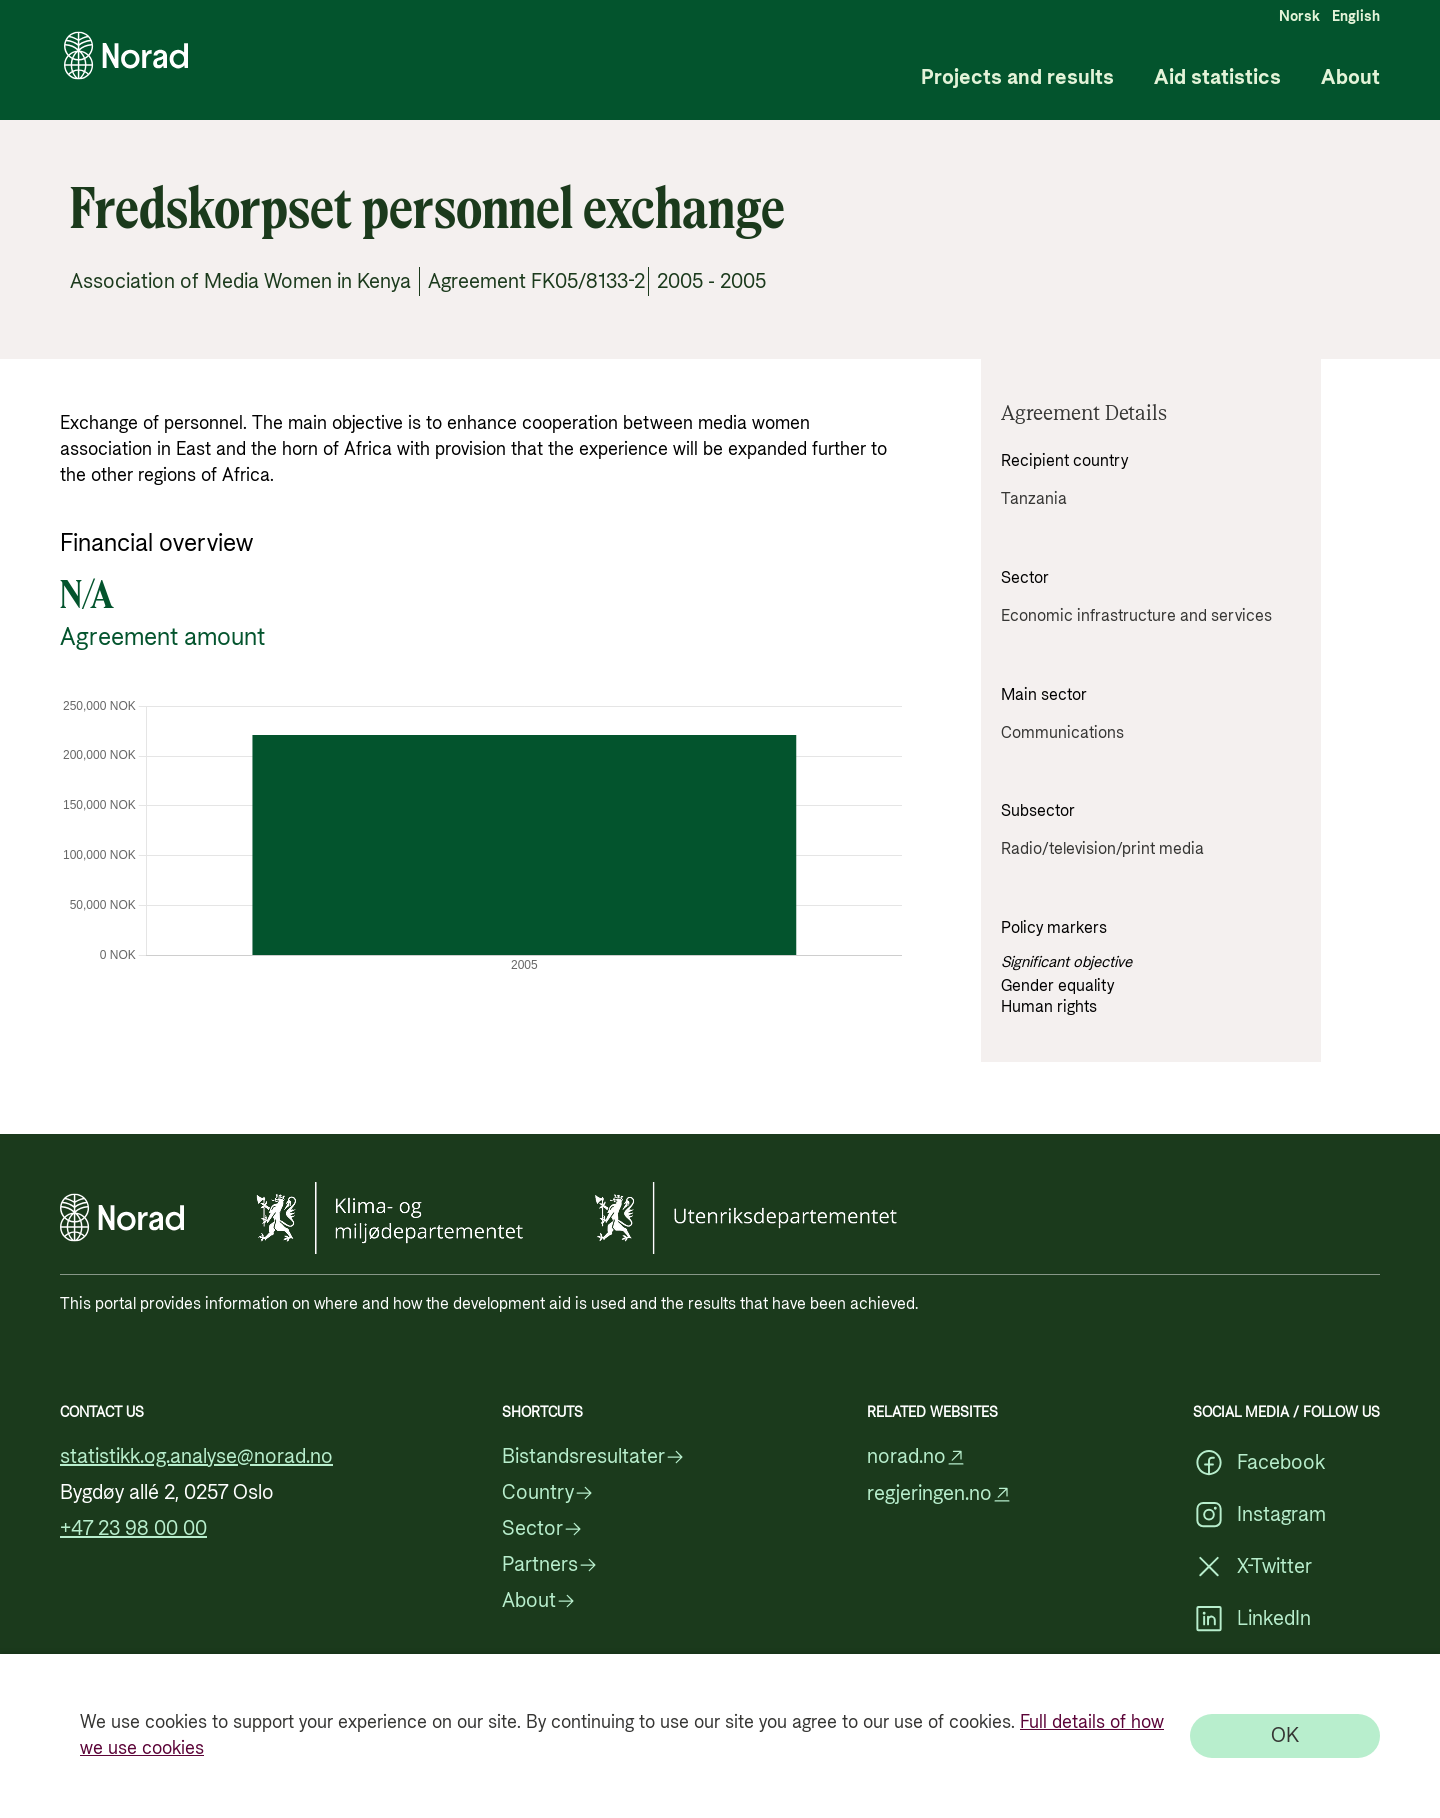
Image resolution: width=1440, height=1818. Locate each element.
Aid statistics (1217, 78)
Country (548, 1493)
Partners (550, 1565)
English (1356, 17)
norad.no (916, 1457)
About (1350, 78)
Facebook (1259, 1463)
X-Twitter (1252, 1567)
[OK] (1285, 1736)
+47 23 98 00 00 (133, 1529)
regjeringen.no (939, 1494)
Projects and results (1017, 78)
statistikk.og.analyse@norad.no (196, 1457)
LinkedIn (1252, 1619)
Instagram (1259, 1515)
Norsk (1299, 17)
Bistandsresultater (593, 1457)
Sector (542, 1529)
